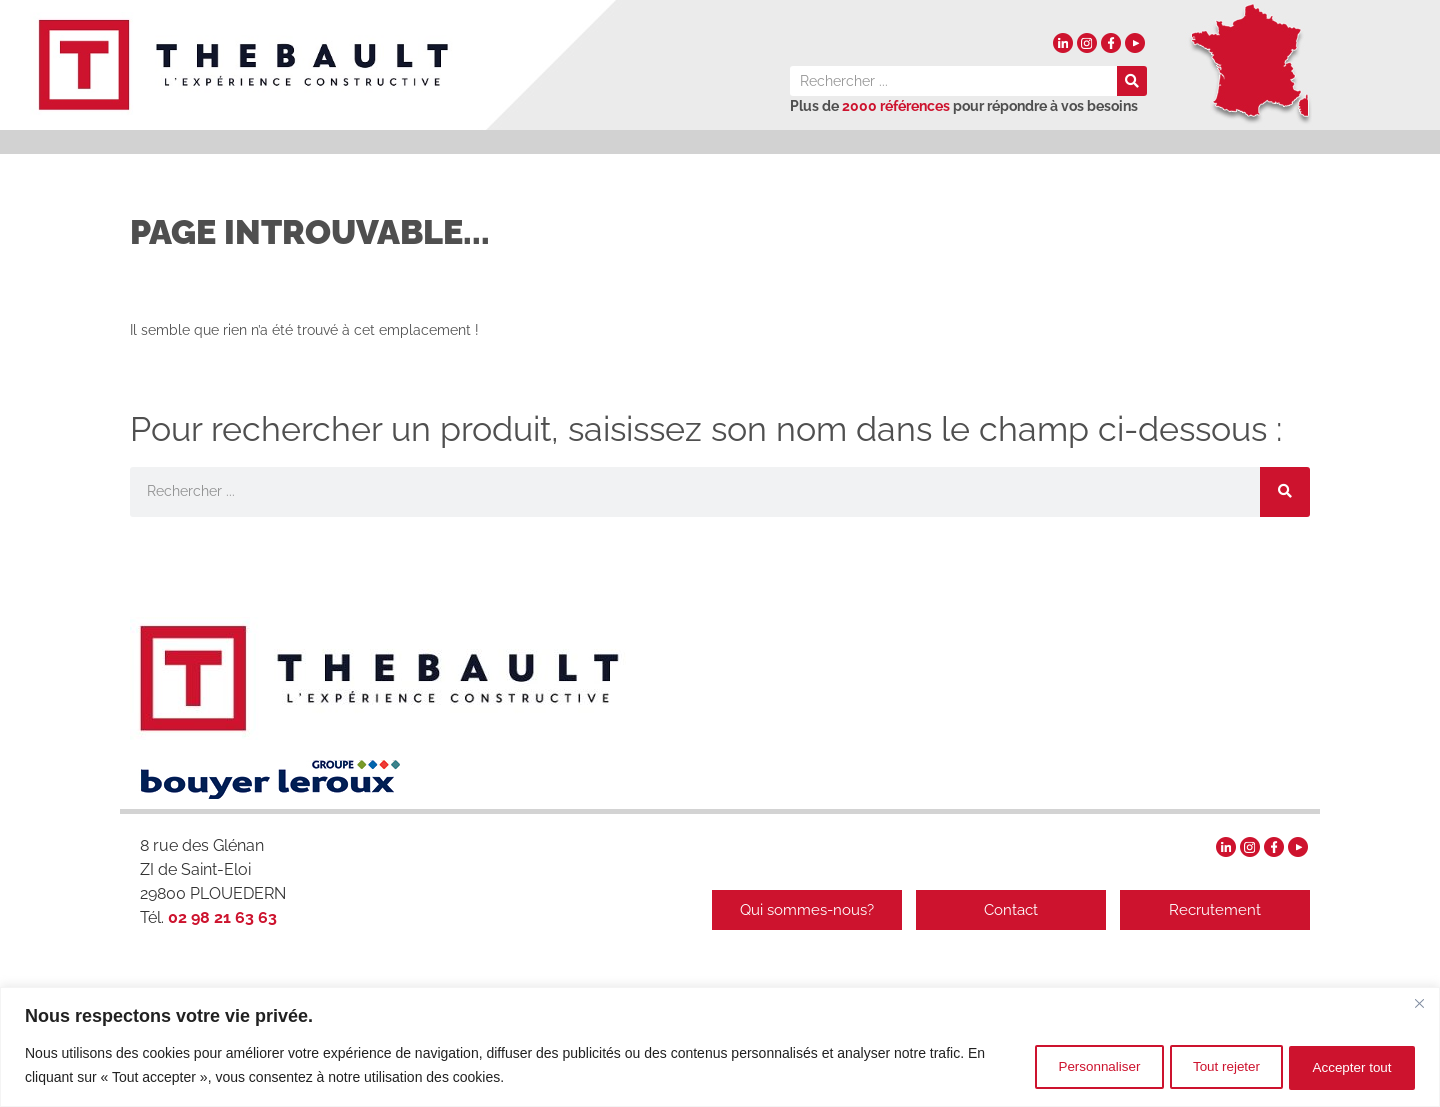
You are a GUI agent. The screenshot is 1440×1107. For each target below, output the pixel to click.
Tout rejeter (1202, 1066)
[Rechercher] (1132, 81)
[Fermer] (1419, 1005)
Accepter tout (1345, 1066)
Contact (1005, 910)
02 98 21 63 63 (220, 917)
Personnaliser (1059, 1066)
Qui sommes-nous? (795, 910)
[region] (720, 1047)
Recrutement (1215, 910)
